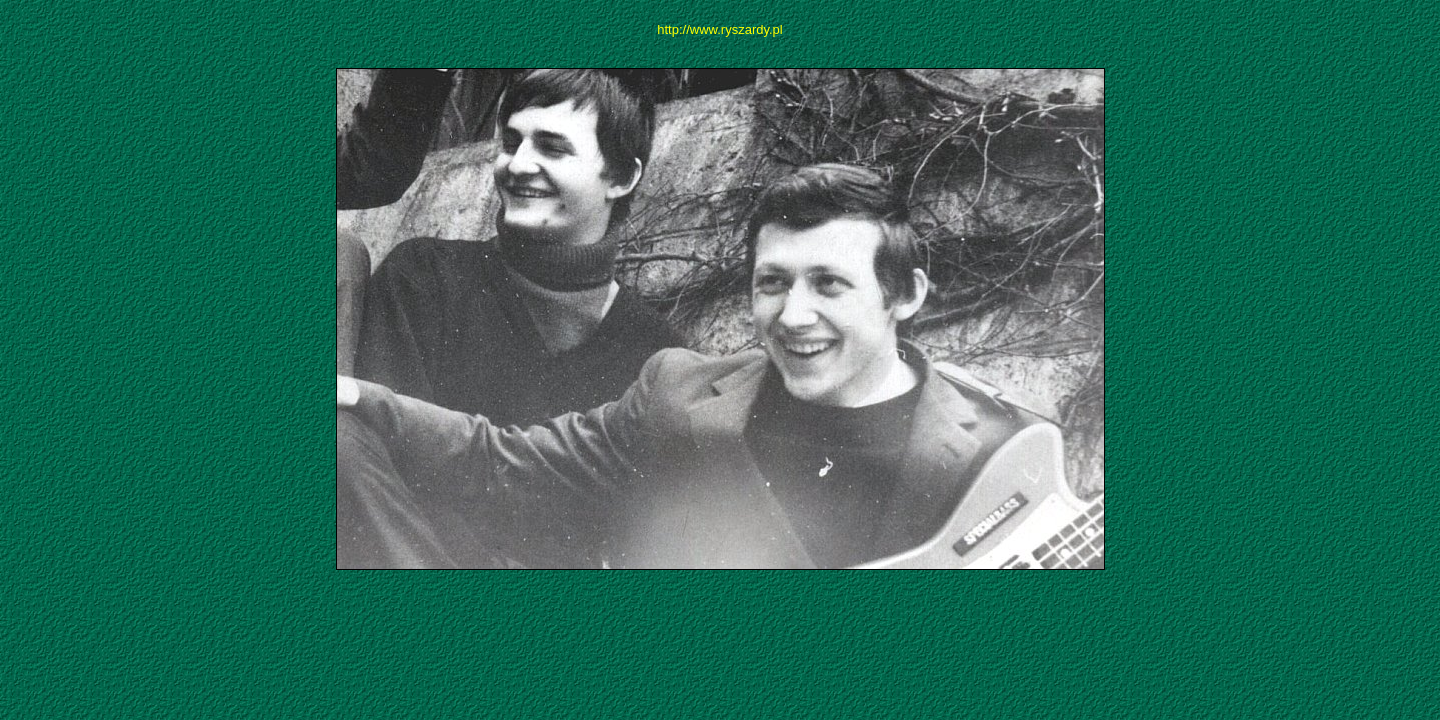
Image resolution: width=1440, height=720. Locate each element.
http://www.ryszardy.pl (719, 29)
